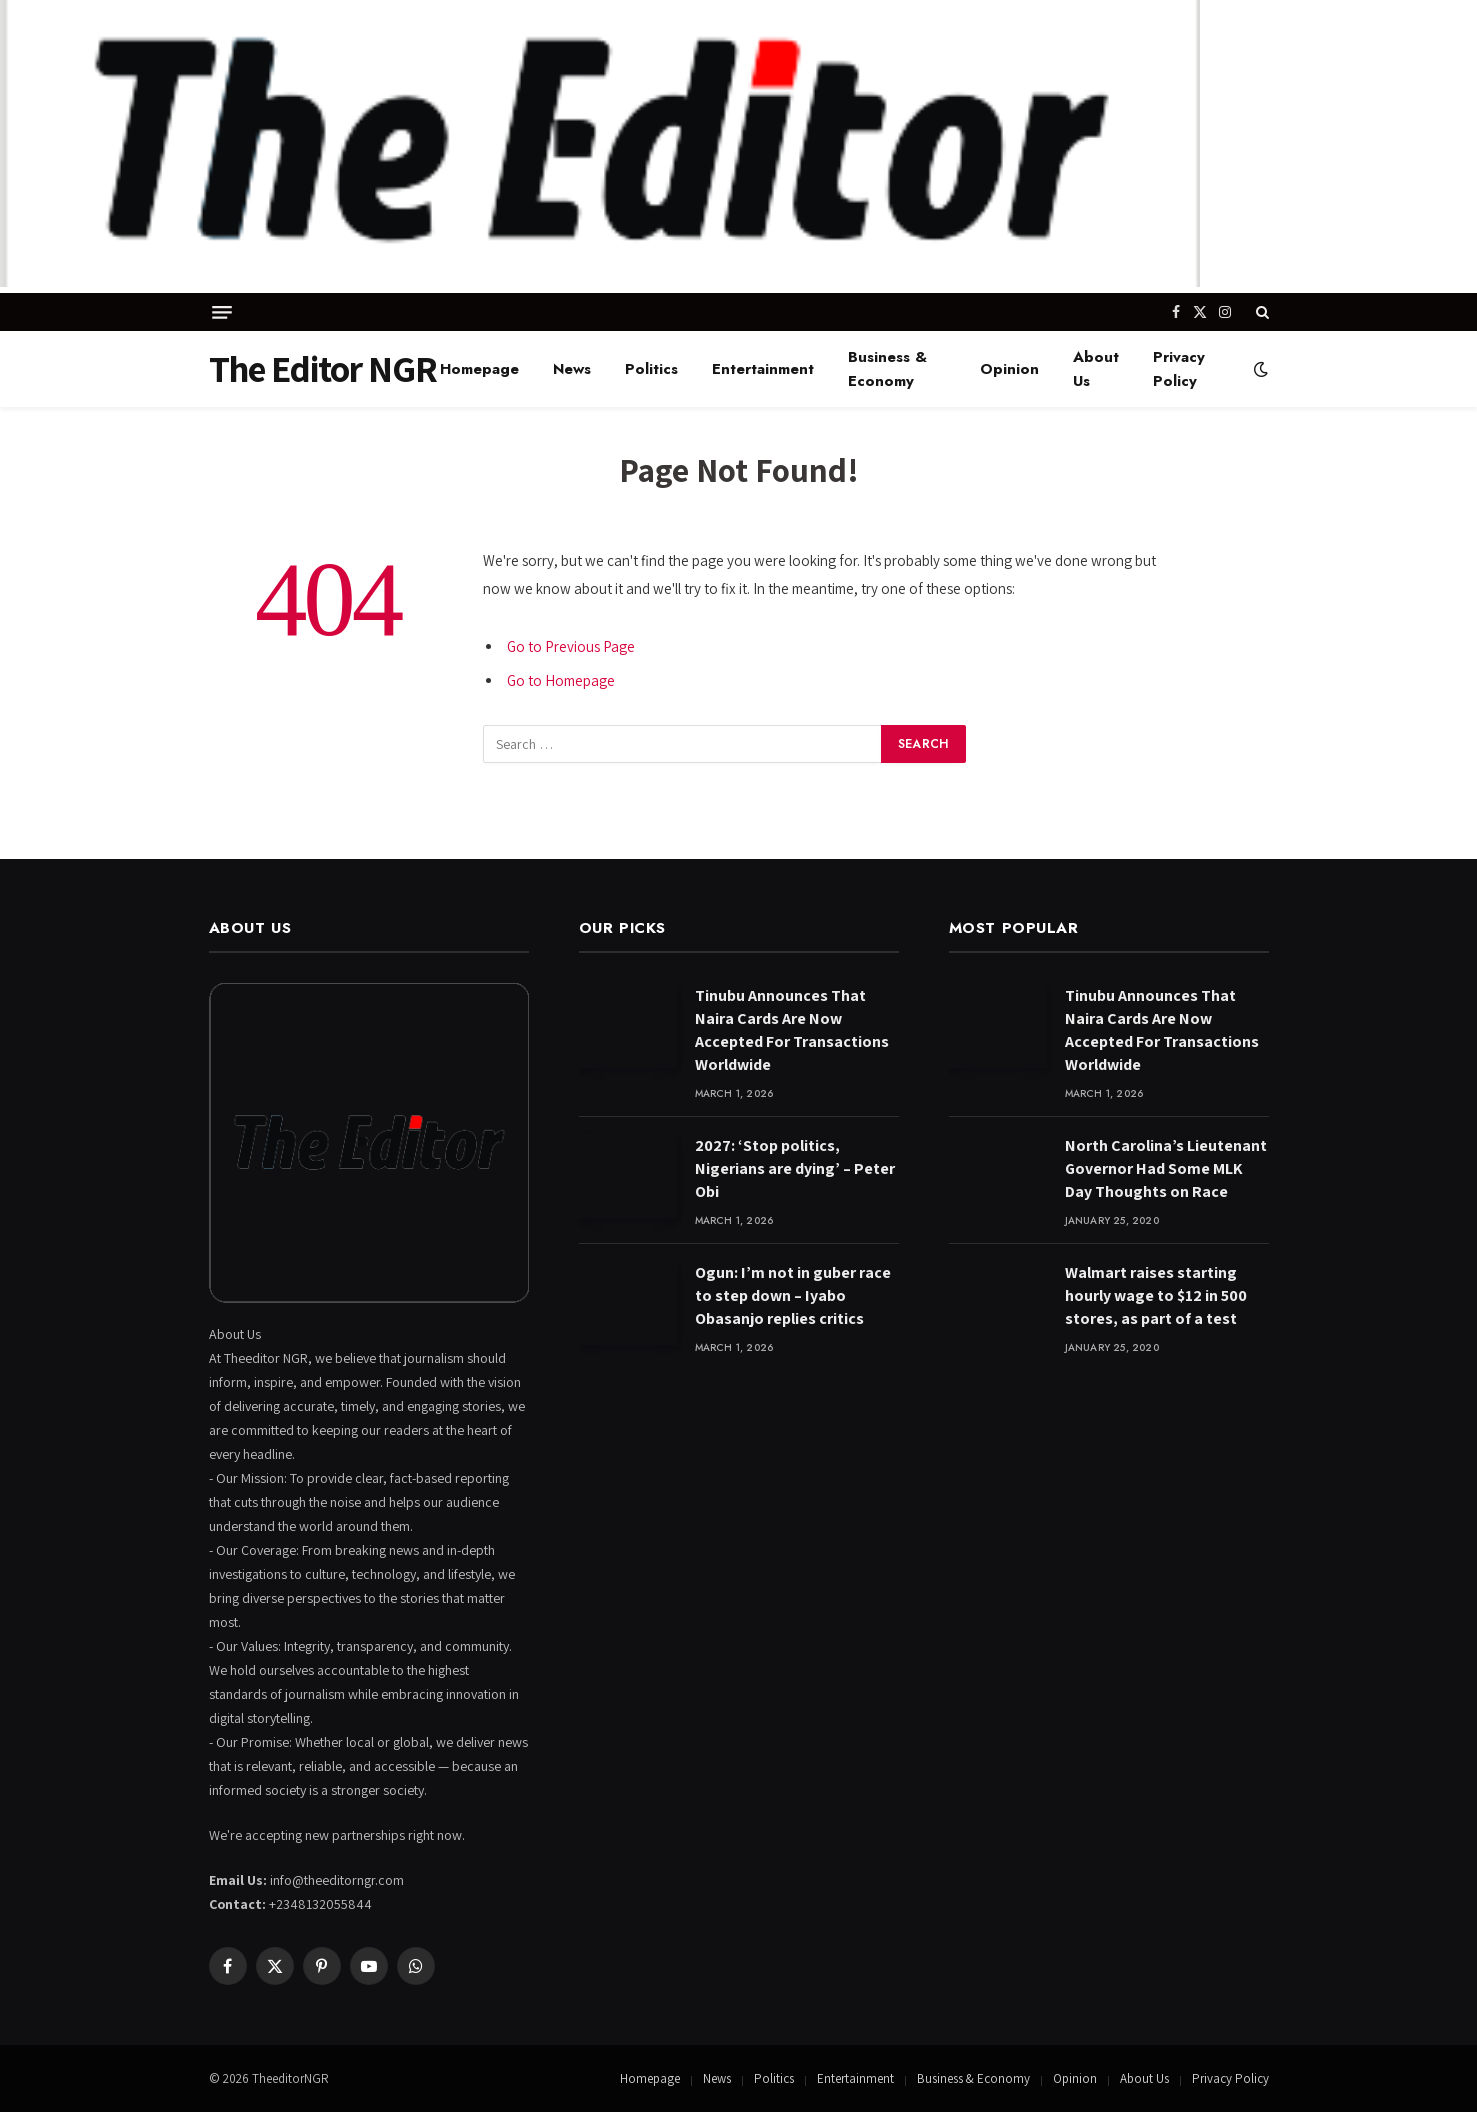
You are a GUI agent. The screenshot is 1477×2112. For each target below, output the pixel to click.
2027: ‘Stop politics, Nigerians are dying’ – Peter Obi (795, 1168)
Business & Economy (887, 369)
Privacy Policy (1179, 369)
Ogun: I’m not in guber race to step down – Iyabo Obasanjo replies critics (793, 1295)
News (572, 369)
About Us (1096, 369)
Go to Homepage (561, 680)
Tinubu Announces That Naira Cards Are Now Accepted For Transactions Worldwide (792, 1030)
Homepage (479, 369)
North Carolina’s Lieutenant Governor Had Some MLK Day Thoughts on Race (1166, 1168)
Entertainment (763, 369)
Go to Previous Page (571, 646)
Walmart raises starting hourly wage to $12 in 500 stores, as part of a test (1156, 1295)
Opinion (1009, 369)
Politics (651, 369)
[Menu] (222, 312)
